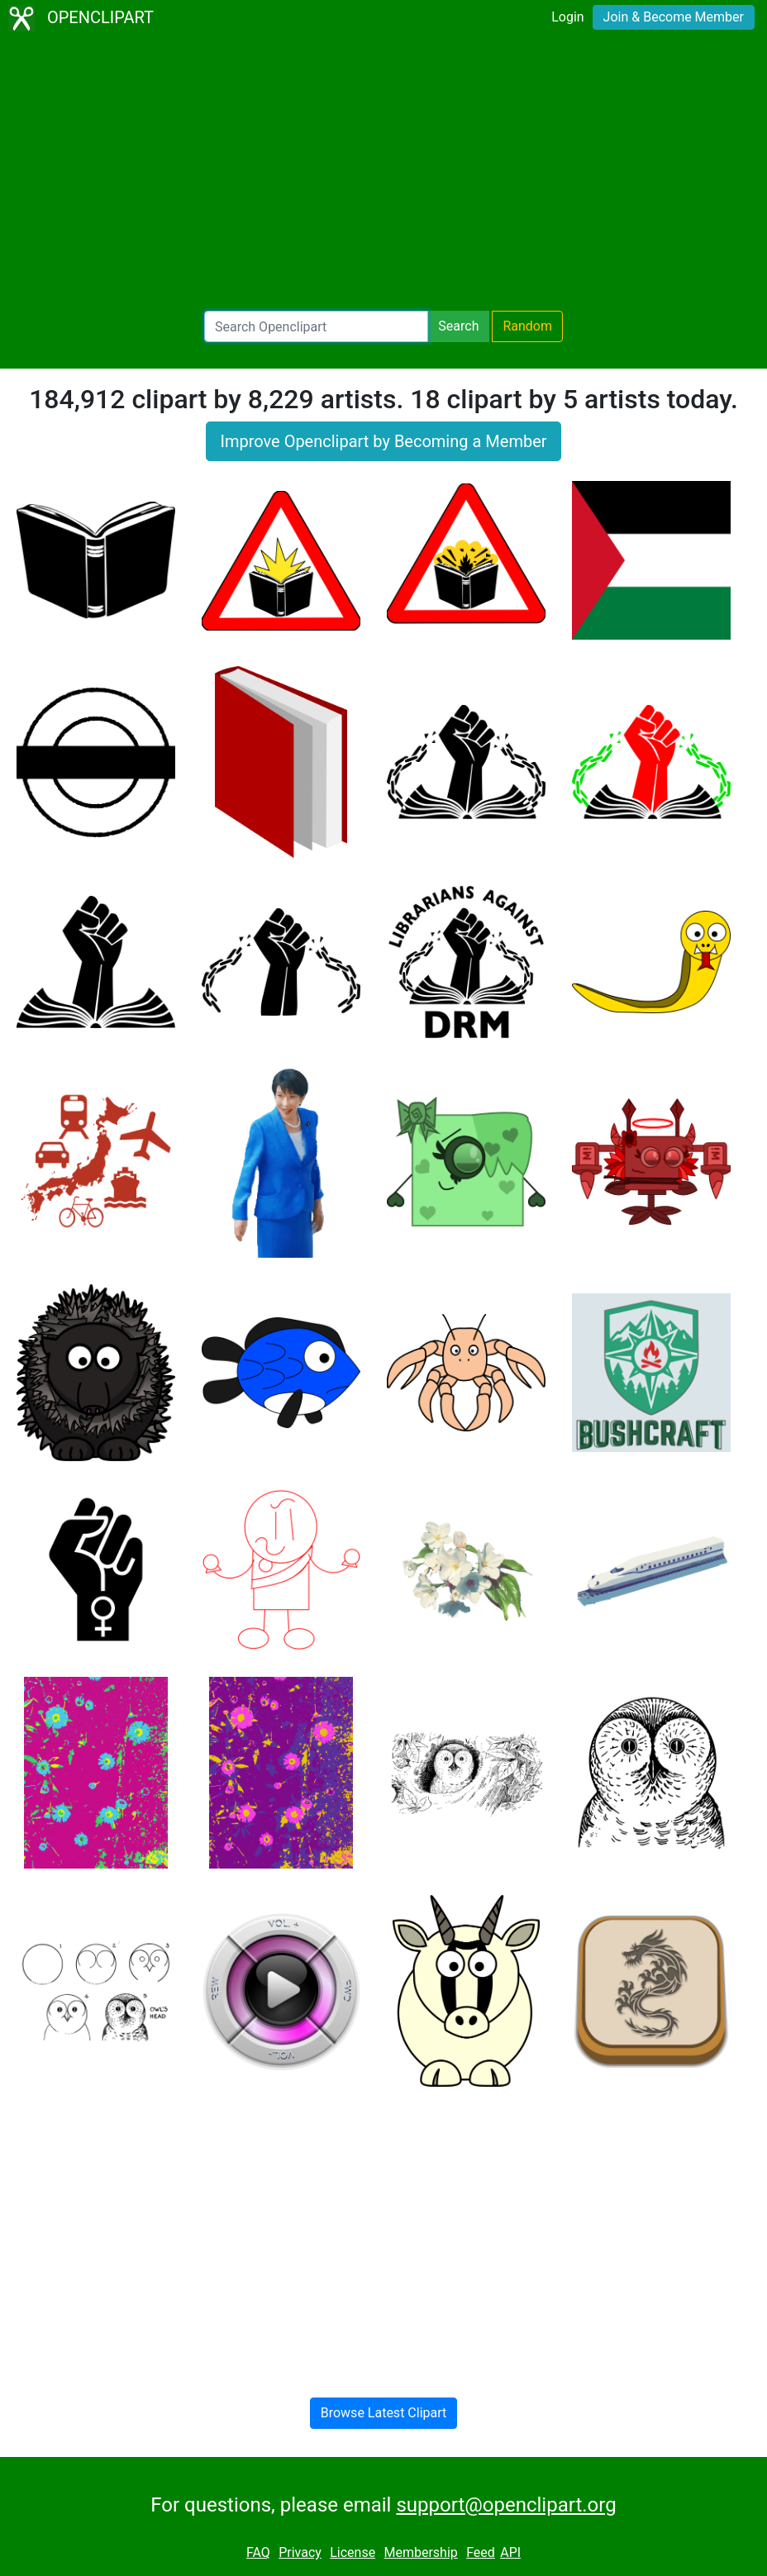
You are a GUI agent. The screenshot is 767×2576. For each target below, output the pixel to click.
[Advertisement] (383, 173)
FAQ (258, 2552)
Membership (420, 2552)
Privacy (300, 2552)
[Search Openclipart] (316, 326)
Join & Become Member (673, 17)
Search (458, 326)
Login (567, 17)
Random (527, 326)
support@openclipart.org (506, 2504)
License (352, 2552)
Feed (480, 2552)
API (510, 2552)
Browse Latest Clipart (384, 2413)
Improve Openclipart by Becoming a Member (383, 441)
